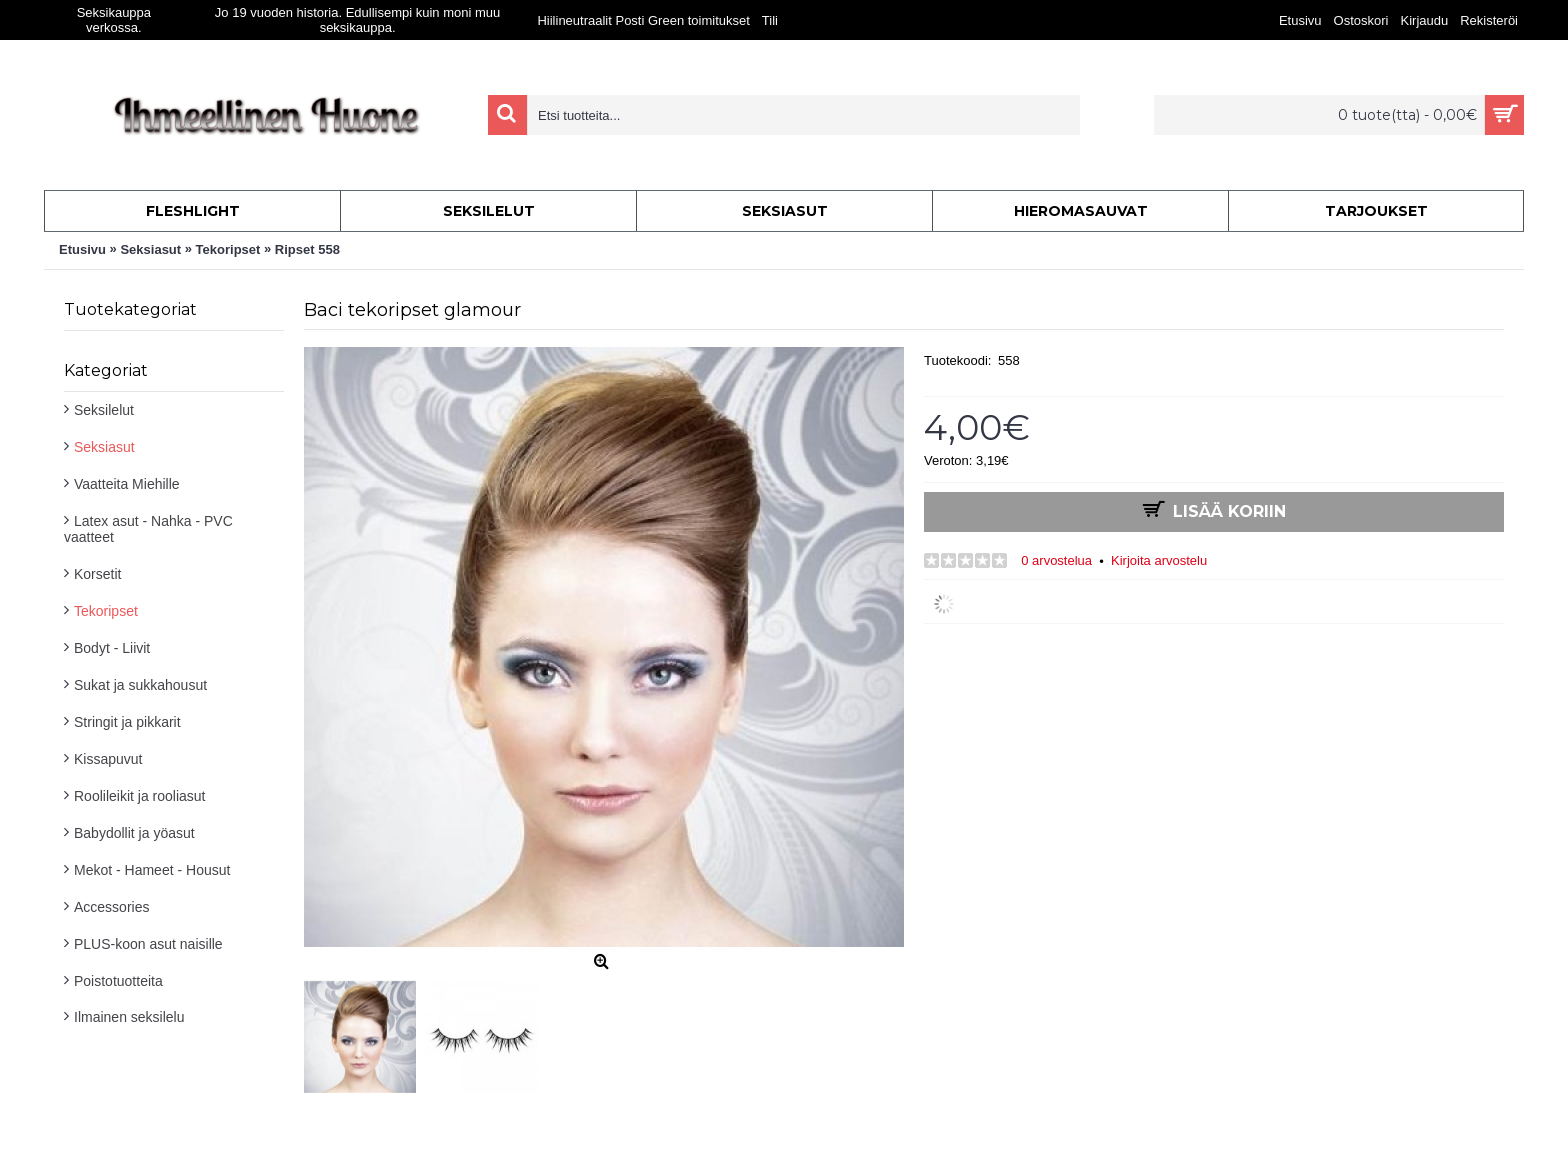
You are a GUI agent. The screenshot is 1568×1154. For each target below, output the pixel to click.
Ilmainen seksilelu (129, 1017)
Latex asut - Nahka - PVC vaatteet (148, 529)
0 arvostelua (1056, 560)
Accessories (111, 907)
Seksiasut (104, 447)
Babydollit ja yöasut (134, 833)
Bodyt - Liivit (112, 648)
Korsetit (97, 574)
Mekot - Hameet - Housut (152, 870)
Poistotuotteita (118, 981)
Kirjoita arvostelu (1159, 560)
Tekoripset (106, 611)
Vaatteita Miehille (127, 484)
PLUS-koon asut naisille (148, 944)
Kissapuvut (108, 759)
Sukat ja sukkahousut (140, 685)
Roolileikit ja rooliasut (140, 796)
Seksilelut (104, 410)
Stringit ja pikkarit (127, 722)
